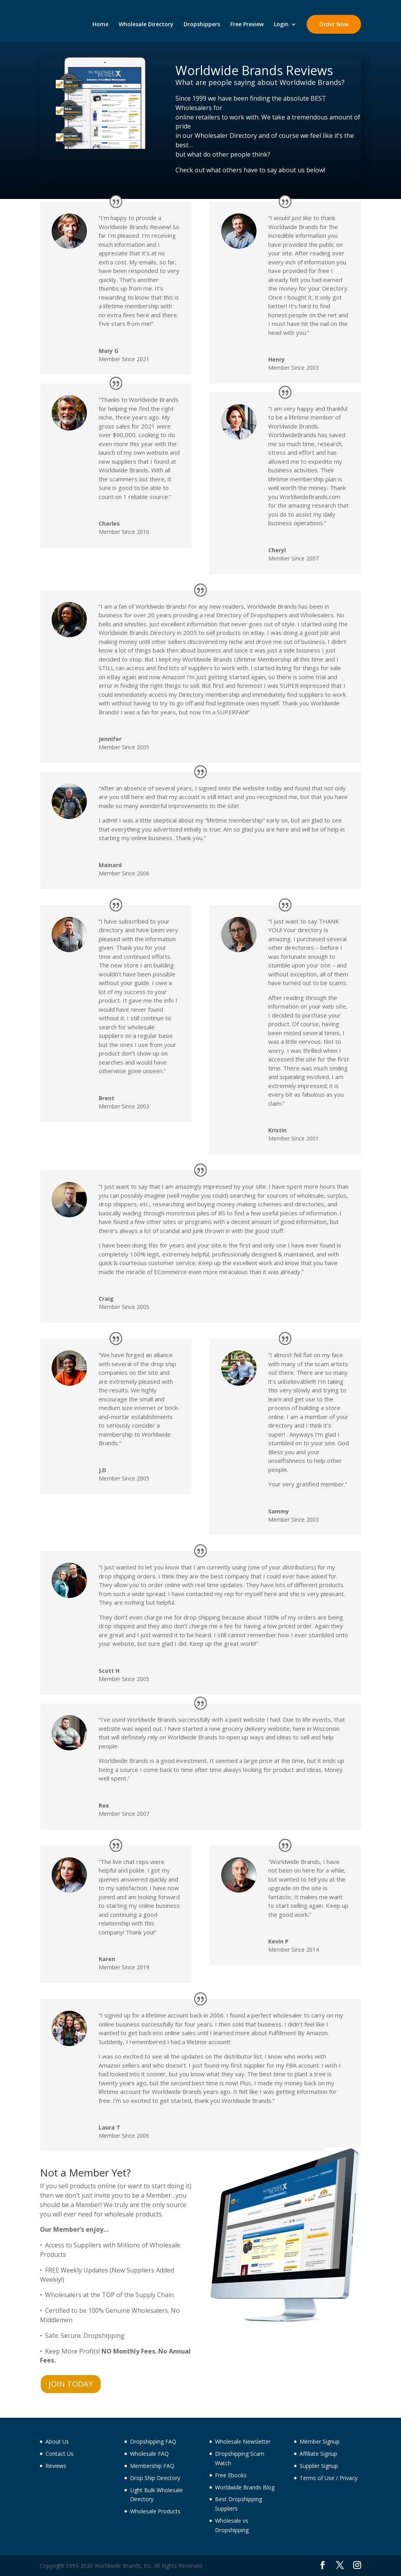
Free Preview (247, 25)
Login (281, 25)
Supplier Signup (319, 2465)
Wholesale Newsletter (243, 2441)
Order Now (334, 24)
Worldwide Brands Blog (245, 2487)
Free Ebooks (231, 2475)
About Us (57, 2441)
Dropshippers (202, 25)
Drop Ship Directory (155, 2478)
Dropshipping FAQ (153, 2441)
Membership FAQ (152, 2465)
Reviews (55, 2465)
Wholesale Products (155, 2511)
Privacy (349, 2478)
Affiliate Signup (318, 2453)
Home (100, 25)
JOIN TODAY (71, 2384)
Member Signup (320, 2441)
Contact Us (59, 2453)
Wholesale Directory (146, 25)
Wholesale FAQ (149, 2453)
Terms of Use (317, 2478)
